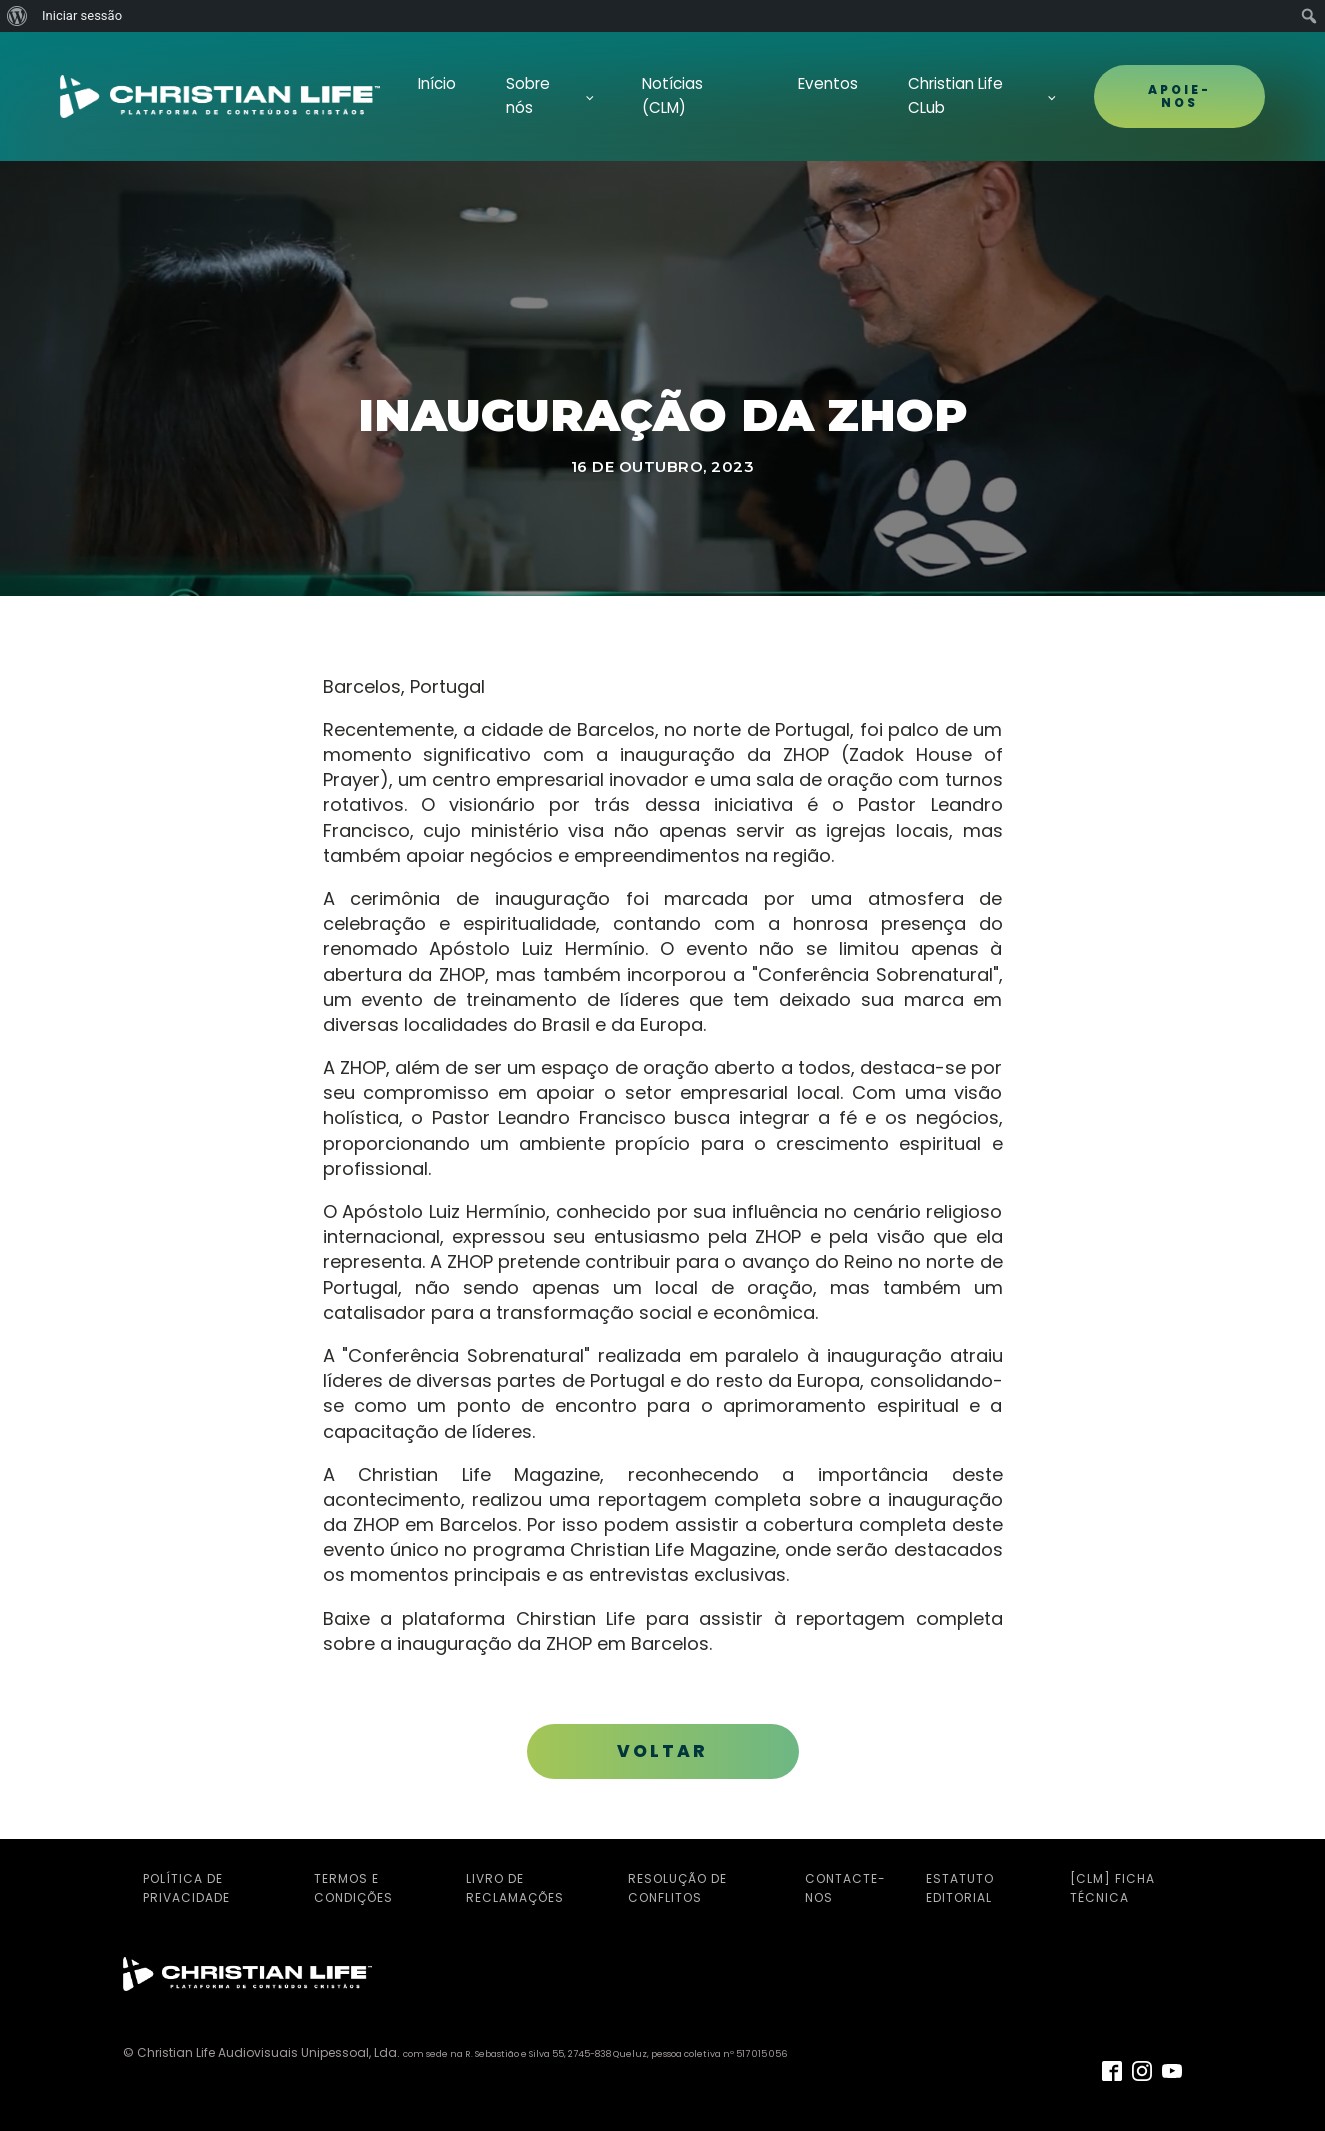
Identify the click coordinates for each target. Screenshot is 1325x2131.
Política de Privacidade (186, 1888)
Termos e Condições (353, 1888)
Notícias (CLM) (672, 95)
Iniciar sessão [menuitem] (82, 15)
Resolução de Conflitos (677, 1888)
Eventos (828, 83)
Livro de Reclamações (515, 1888)
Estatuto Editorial (960, 1888)
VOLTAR (662, 1751)
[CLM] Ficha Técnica (1112, 1888)
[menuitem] (17, 16)
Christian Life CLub (955, 95)
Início (437, 83)
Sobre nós (528, 95)
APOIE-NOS (1179, 96)
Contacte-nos (845, 1888)
